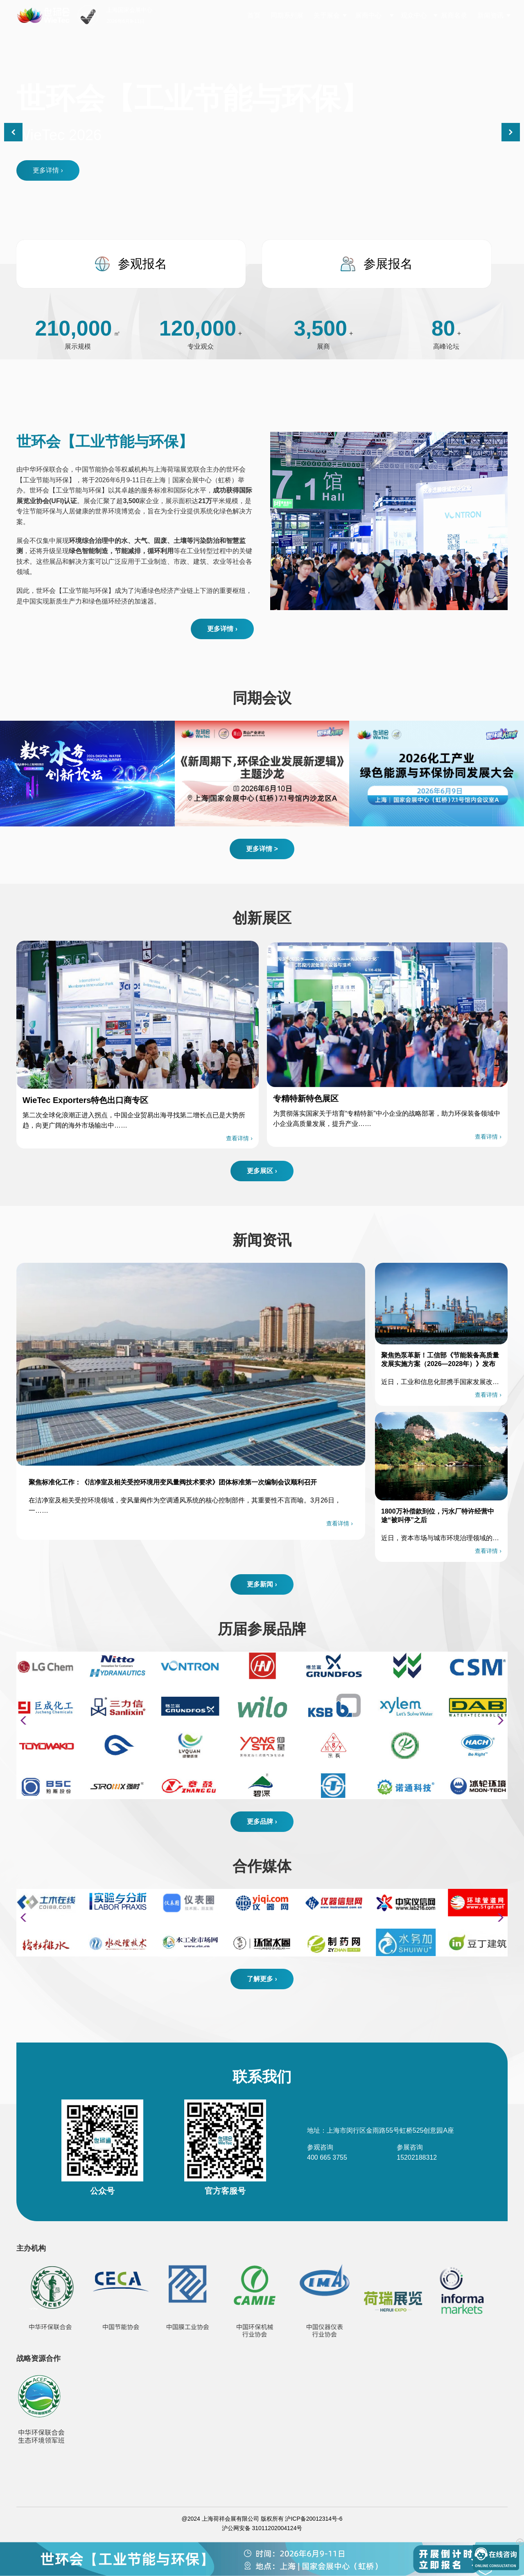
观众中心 (414, 15)
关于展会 (327, 15)
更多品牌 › (262, 1821)
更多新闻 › (262, 1584)
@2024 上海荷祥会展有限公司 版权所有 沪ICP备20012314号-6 (261, 2518)
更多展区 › (262, 1170)
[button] (510, 132)
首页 (253, 15)
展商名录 (454, 15)
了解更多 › (262, 1978)
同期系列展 (287, 15)
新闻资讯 (490, 15)
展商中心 (368, 15)
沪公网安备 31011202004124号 (262, 2528)
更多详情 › (48, 170)
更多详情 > (262, 848)
